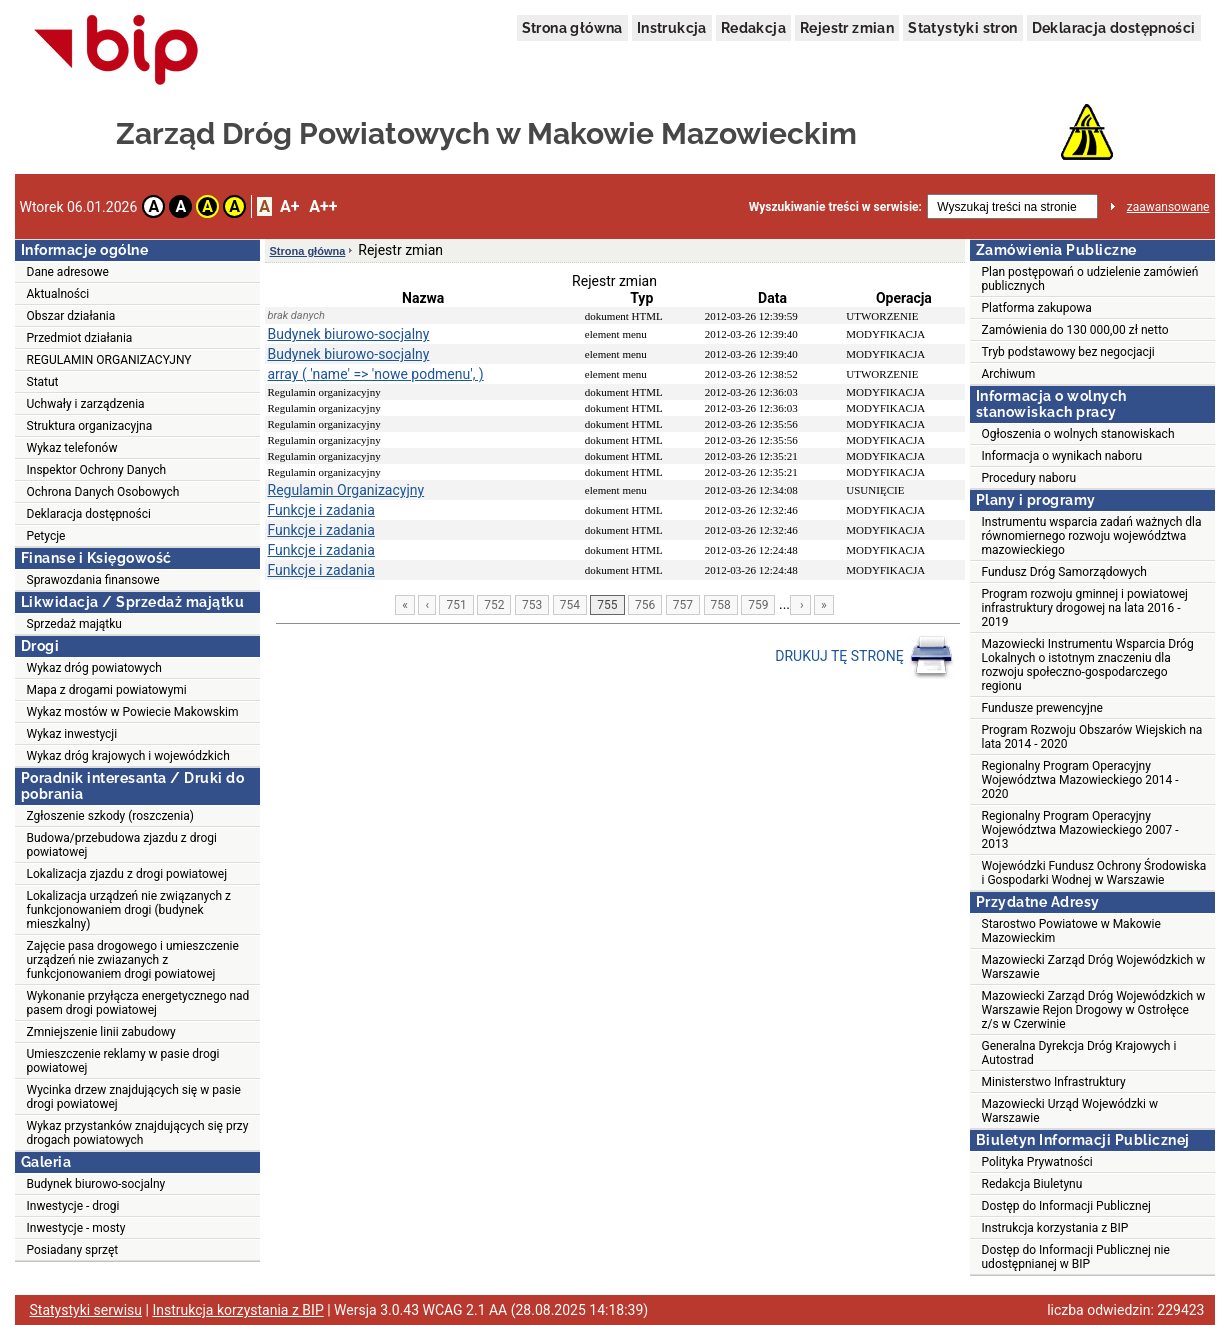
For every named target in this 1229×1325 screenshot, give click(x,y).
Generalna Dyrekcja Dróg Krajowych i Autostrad (1079, 1053)
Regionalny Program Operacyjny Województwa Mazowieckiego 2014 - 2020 (1080, 780)
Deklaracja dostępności (1114, 28)
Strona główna (572, 28)
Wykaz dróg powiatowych (94, 668)
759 (758, 605)
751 (456, 605)
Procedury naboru (1029, 478)
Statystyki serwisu (86, 1310)
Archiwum (1009, 374)
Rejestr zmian (847, 28)
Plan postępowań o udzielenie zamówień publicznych (1090, 279)
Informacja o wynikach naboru (1062, 456)
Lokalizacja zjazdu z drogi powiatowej (127, 874)
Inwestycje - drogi (73, 1206)
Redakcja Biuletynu (1032, 1184)
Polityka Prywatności (1037, 1162)
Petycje (46, 536)
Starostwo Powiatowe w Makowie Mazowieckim (1071, 931)
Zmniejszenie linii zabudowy (101, 1032)
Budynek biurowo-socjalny (96, 1184)
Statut (43, 382)
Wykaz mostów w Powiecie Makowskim (133, 712)
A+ (289, 206)
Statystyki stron (962, 28)
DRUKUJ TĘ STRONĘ (864, 657)
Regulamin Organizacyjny (346, 490)
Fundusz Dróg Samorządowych (1064, 572)
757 (683, 605)
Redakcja (753, 28)
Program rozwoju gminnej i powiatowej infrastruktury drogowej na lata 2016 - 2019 (1085, 608)
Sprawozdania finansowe (93, 580)
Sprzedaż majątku (74, 624)
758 (721, 605)
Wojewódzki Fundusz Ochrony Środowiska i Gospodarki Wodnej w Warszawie (1094, 873)
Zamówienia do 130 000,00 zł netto (1075, 330)
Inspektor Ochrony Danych (97, 470)
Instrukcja (672, 28)
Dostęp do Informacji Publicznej (1066, 1206)
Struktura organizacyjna (90, 426)
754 (570, 605)
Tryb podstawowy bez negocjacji (1068, 352)
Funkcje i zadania (321, 510)
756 (645, 605)
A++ (323, 206)
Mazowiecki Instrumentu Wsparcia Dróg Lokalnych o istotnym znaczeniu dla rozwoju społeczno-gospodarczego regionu (1088, 665)
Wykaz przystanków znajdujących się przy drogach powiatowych (138, 1133)
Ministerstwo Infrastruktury (1054, 1082)
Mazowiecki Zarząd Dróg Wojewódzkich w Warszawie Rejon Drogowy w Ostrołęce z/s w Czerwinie (1094, 1010)
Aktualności (58, 294)
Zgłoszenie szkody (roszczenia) (110, 816)
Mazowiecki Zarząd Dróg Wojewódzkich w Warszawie (1094, 967)
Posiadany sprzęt (73, 1250)
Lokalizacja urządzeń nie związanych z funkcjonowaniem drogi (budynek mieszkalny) (129, 910)
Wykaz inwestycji (72, 734)
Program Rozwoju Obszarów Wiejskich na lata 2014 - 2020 (1092, 737)
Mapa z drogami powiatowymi (107, 690)
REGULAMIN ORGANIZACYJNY (109, 360)
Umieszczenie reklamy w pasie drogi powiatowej (123, 1061)
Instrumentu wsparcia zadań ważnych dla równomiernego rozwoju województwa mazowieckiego (1092, 536)
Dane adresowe (68, 272)
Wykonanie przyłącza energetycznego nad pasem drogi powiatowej (138, 1003)
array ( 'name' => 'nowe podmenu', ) (376, 374)
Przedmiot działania (80, 338)
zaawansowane (1168, 207)
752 (494, 605)
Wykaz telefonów (72, 448)
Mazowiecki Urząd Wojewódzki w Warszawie (1070, 1111)
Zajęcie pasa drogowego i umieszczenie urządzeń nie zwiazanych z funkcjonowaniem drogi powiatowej (133, 960)
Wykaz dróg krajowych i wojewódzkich (128, 756)
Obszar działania (71, 316)
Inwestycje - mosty (76, 1228)
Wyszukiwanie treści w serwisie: (835, 207)
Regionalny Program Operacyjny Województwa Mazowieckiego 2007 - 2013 (1080, 830)
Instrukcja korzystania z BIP (1055, 1228)
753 (532, 605)
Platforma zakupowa (1037, 308)
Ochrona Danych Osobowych (103, 492)
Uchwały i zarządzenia (86, 404)
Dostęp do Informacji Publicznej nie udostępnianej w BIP (1076, 1257)
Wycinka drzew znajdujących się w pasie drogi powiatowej (134, 1097)
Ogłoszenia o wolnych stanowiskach (1078, 434)
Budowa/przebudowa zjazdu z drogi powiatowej (122, 845)
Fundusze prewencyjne (1042, 708)
